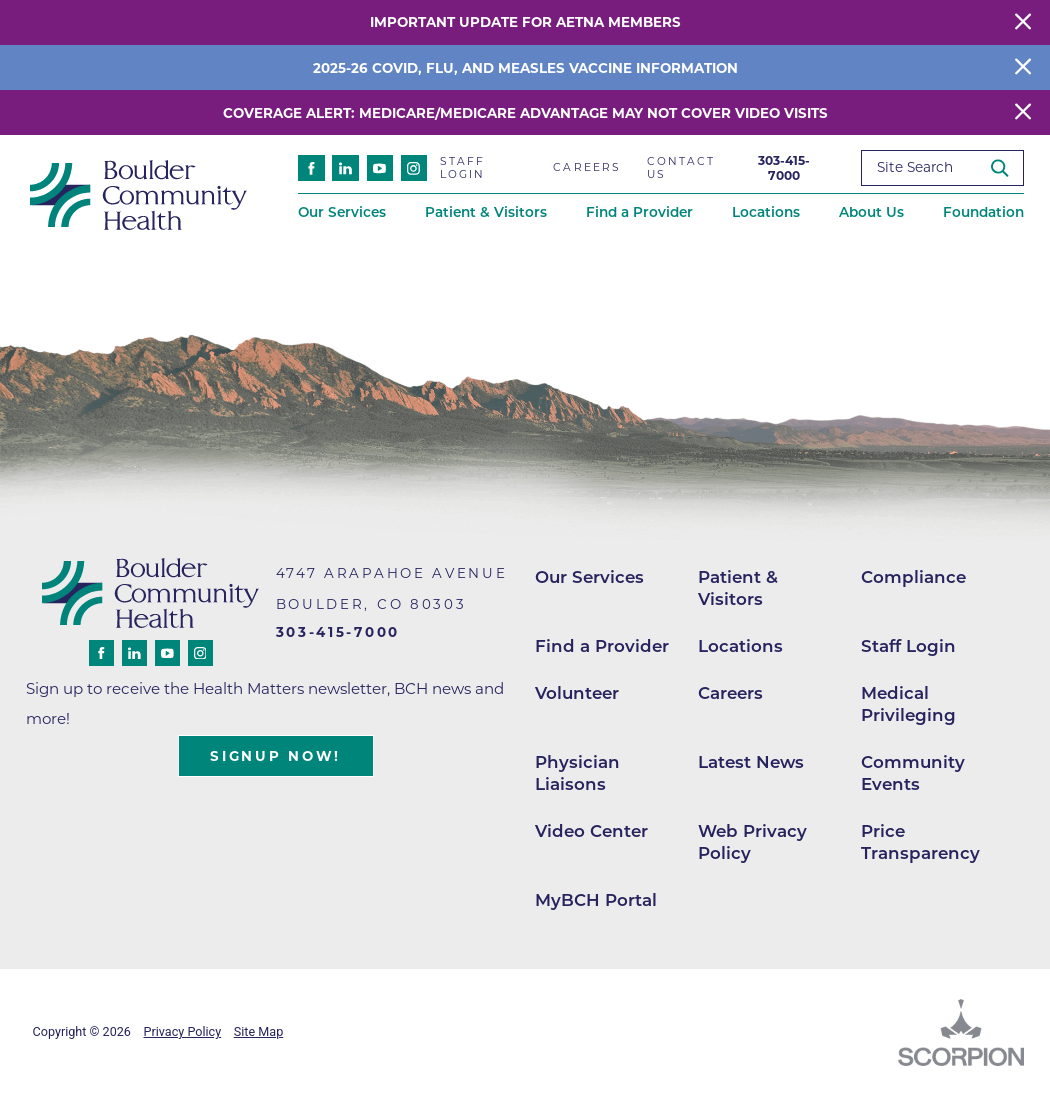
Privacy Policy (183, 1031)
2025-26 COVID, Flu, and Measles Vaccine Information (525, 68)
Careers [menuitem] (587, 167)
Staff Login (908, 646)
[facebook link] (311, 168)
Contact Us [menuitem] (681, 168)
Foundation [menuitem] (983, 212)
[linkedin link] (345, 168)
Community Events (913, 773)
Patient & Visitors (738, 588)
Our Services (589, 577)
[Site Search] (1006, 167)
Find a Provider (602, 646)
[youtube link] (380, 168)
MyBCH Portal (596, 900)
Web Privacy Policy (752, 842)
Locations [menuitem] (766, 212)
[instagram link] (414, 168)
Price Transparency (920, 842)
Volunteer (577, 693)
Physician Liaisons (577, 773)
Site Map (258, 1031)
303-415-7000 (784, 168)
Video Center (591, 831)
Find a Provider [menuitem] (639, 212)
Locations (740, 646)
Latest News (751, 762)
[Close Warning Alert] (1023, 22)
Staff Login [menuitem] (463, 168)
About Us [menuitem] (871, 212)
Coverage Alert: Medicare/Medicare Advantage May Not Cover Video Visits (525, 113)
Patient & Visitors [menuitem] (486, 212)
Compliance (913, 577)
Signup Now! (275, 756)
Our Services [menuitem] (342, 212)
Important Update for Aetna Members (525, 22)
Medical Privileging (908, 704)
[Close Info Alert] (1023, 67)
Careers (730, 693)
